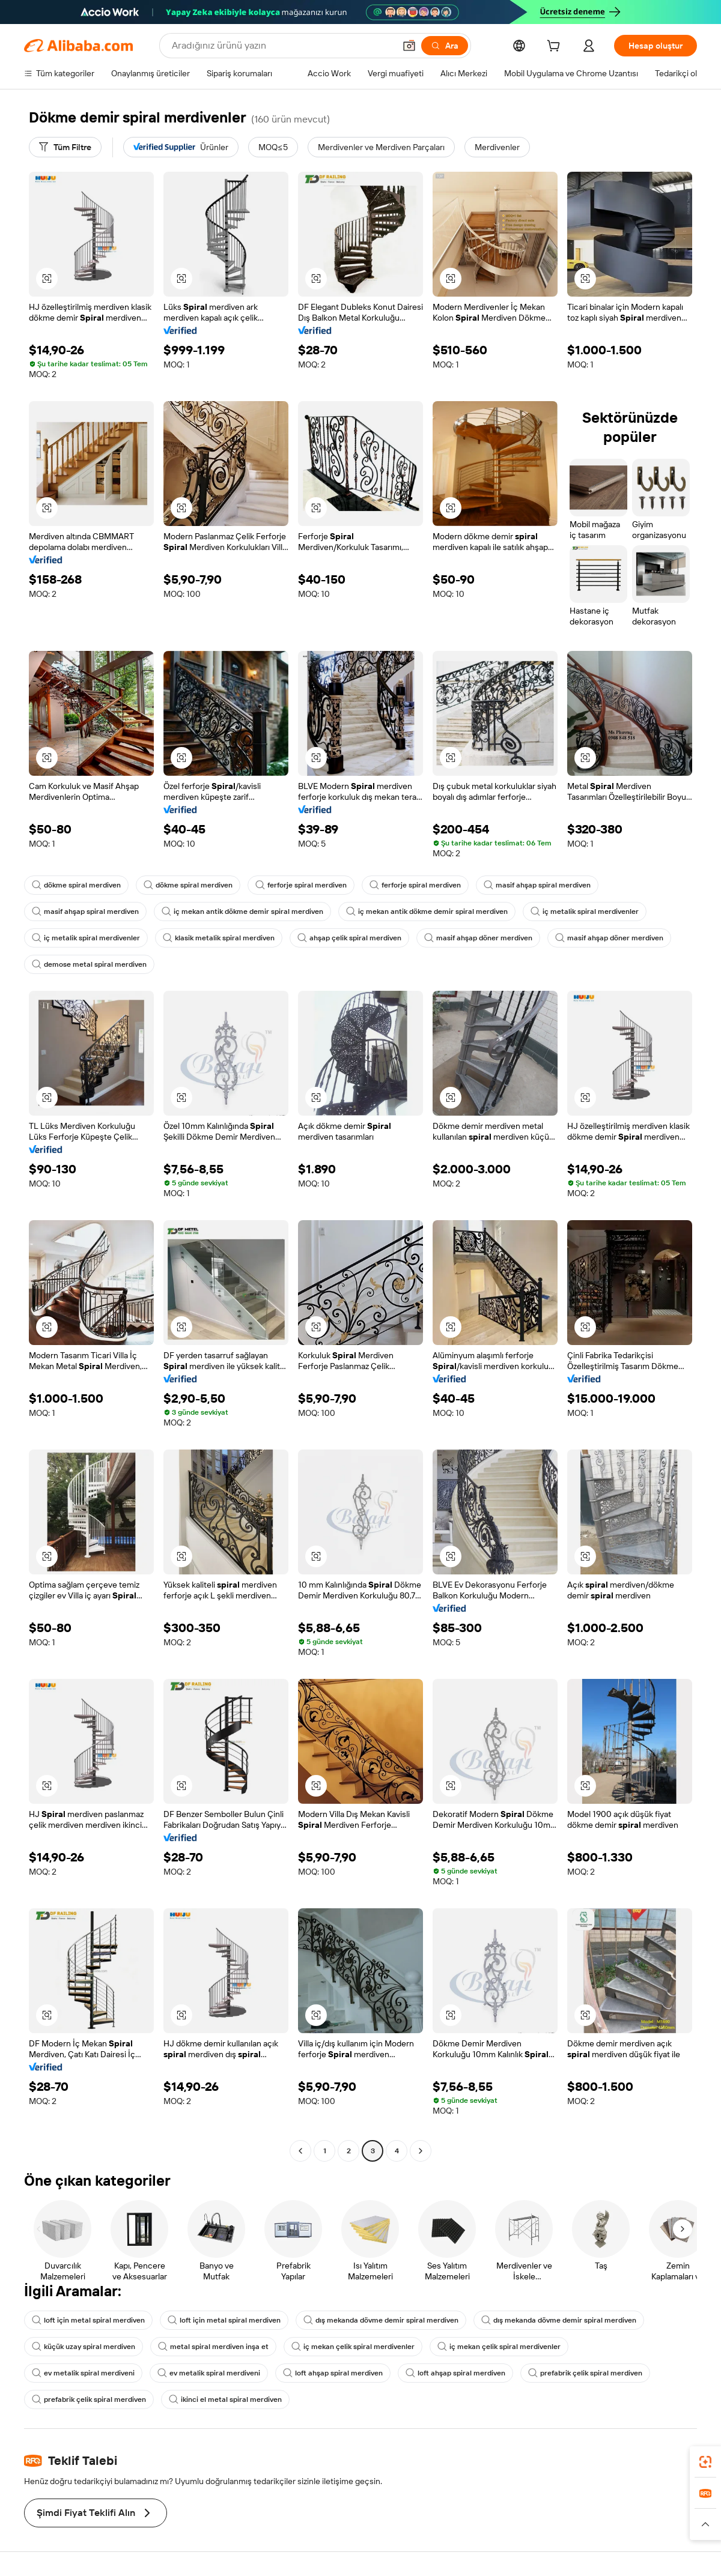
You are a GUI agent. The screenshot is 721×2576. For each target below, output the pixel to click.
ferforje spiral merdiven (301, 885)
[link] (705, 2462)
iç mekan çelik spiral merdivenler (353, 2346)
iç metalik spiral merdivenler (585, 911)
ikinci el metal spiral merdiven (225, 2399)
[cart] (556, 47)
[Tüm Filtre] (65, 147)
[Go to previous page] (300, 2151)
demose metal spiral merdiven (89, 964)
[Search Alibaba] (282, 45)
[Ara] (444, 45)
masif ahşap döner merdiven (478, 938)
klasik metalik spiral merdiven (219, 938)
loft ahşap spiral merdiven (333, 2373)
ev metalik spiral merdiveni (83, 2373)
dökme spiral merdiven (76, 885)
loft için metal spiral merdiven (88, 2320)
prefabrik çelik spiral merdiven (585, 2373)
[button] (409, 45)
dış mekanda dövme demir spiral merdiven (380, 2320)
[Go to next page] (420, 2151)
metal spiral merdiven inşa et (213, 2346)
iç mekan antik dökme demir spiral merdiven (242, 911)
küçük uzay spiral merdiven (83, 2346)
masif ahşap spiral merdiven (537, 885)
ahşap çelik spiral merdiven (349, 938)
